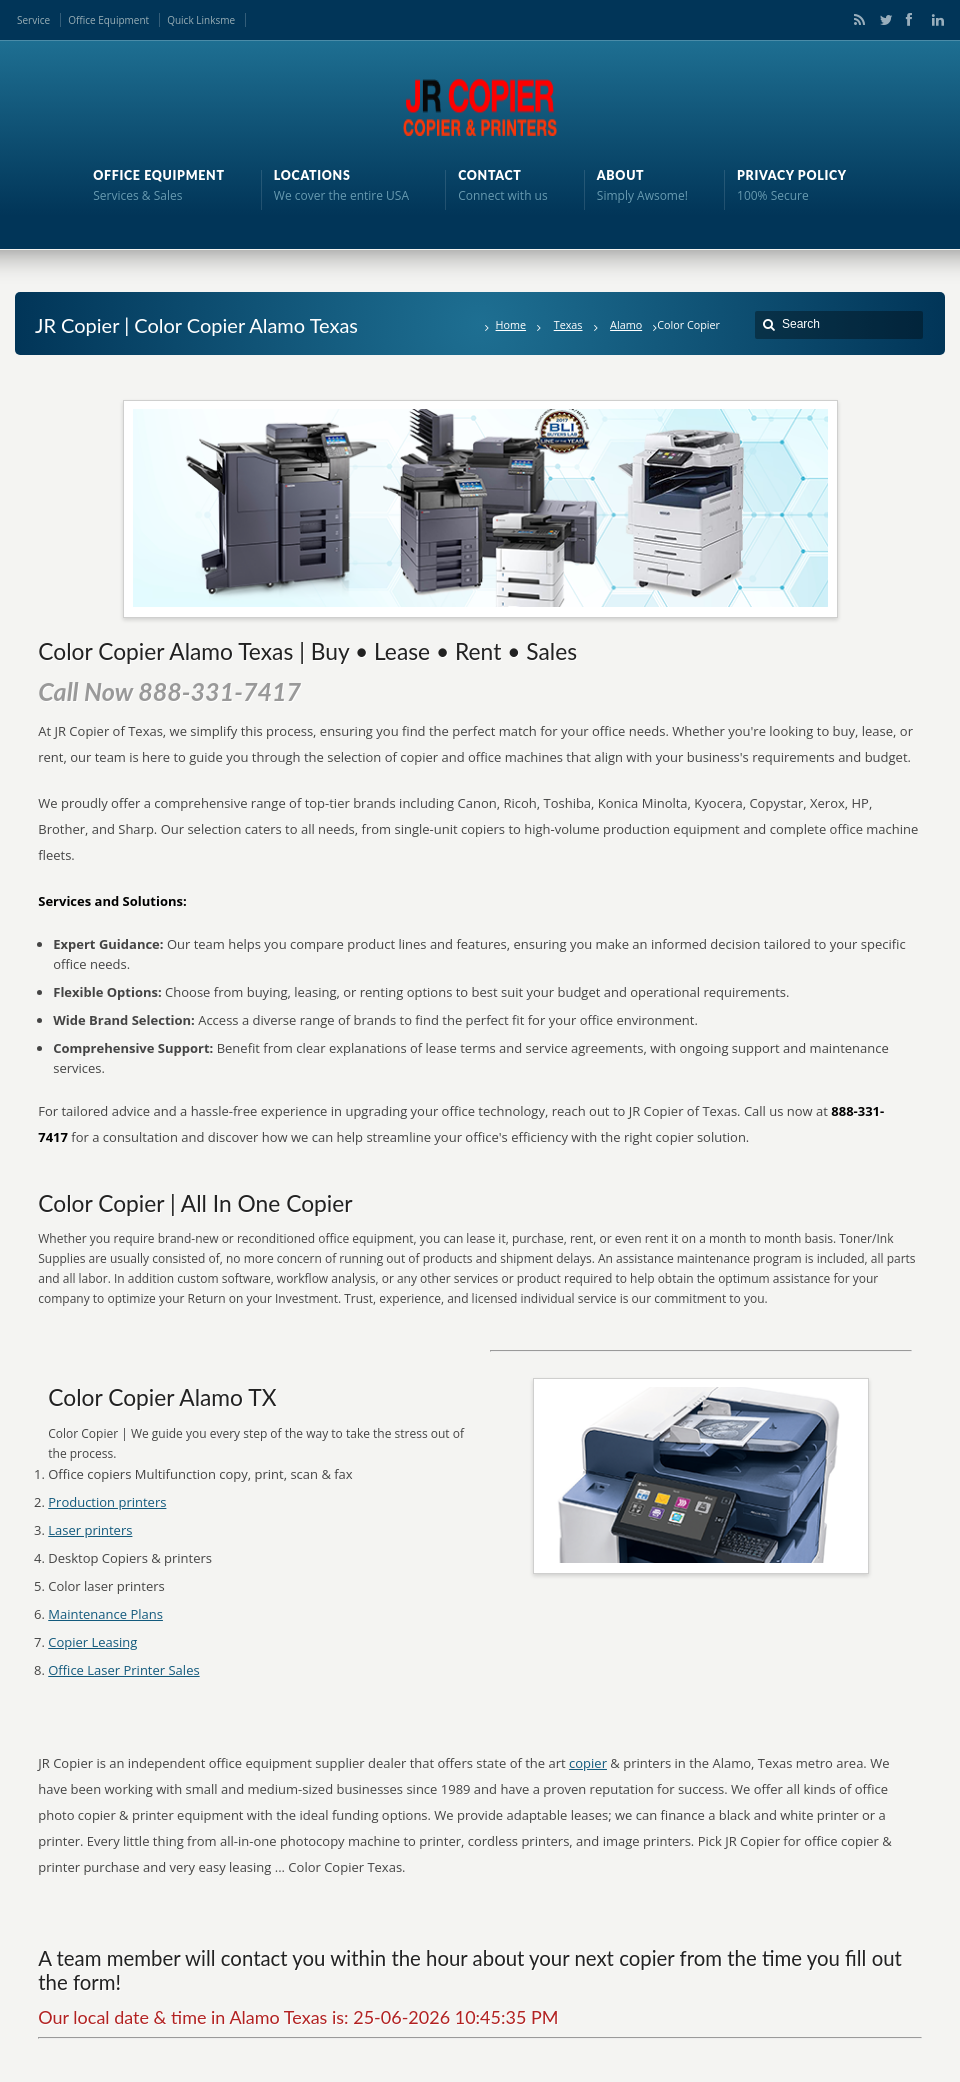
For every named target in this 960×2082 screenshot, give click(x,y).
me (227, 20)
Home (511, 324)
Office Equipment (108, 20)
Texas (568, 324)
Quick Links (193, 20)
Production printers (107, 1502)
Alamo (626, 324)
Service (33, 20)
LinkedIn (933, 20)
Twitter (882, 20)
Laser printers (90, 1530)
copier (588, 1763)
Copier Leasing (92, 1642)
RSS (856, 20)
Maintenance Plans (105, 1614)
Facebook (908, 20)
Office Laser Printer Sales (123, 1670)
